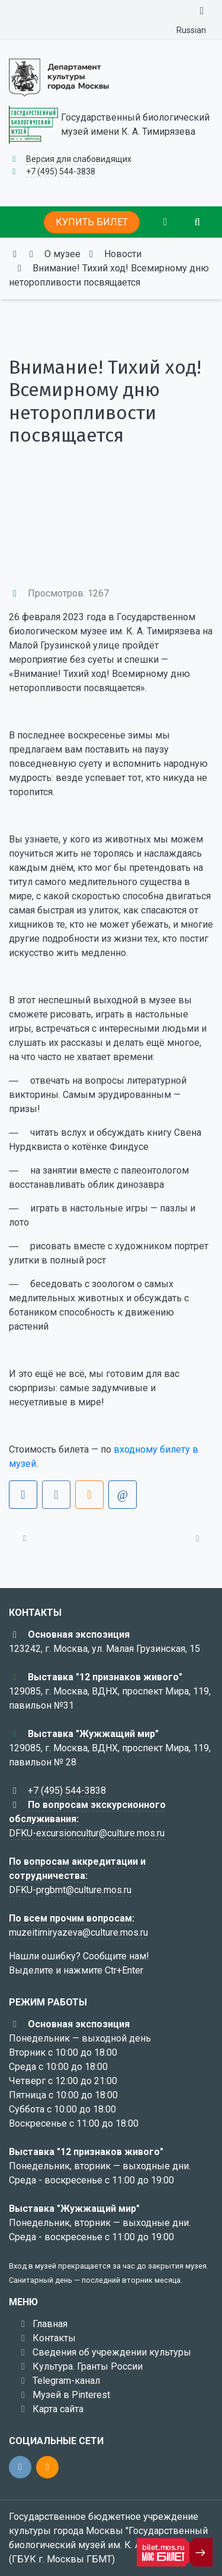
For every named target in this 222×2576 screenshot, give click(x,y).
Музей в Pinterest (71, 2394)
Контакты (54, 2338)
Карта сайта (58, 2409)
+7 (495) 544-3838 (60, 171)
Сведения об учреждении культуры (112, 2352)
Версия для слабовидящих (78, 159)
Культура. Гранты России (88, 2366)
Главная (50, 2323)
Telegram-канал (66, 2380)
